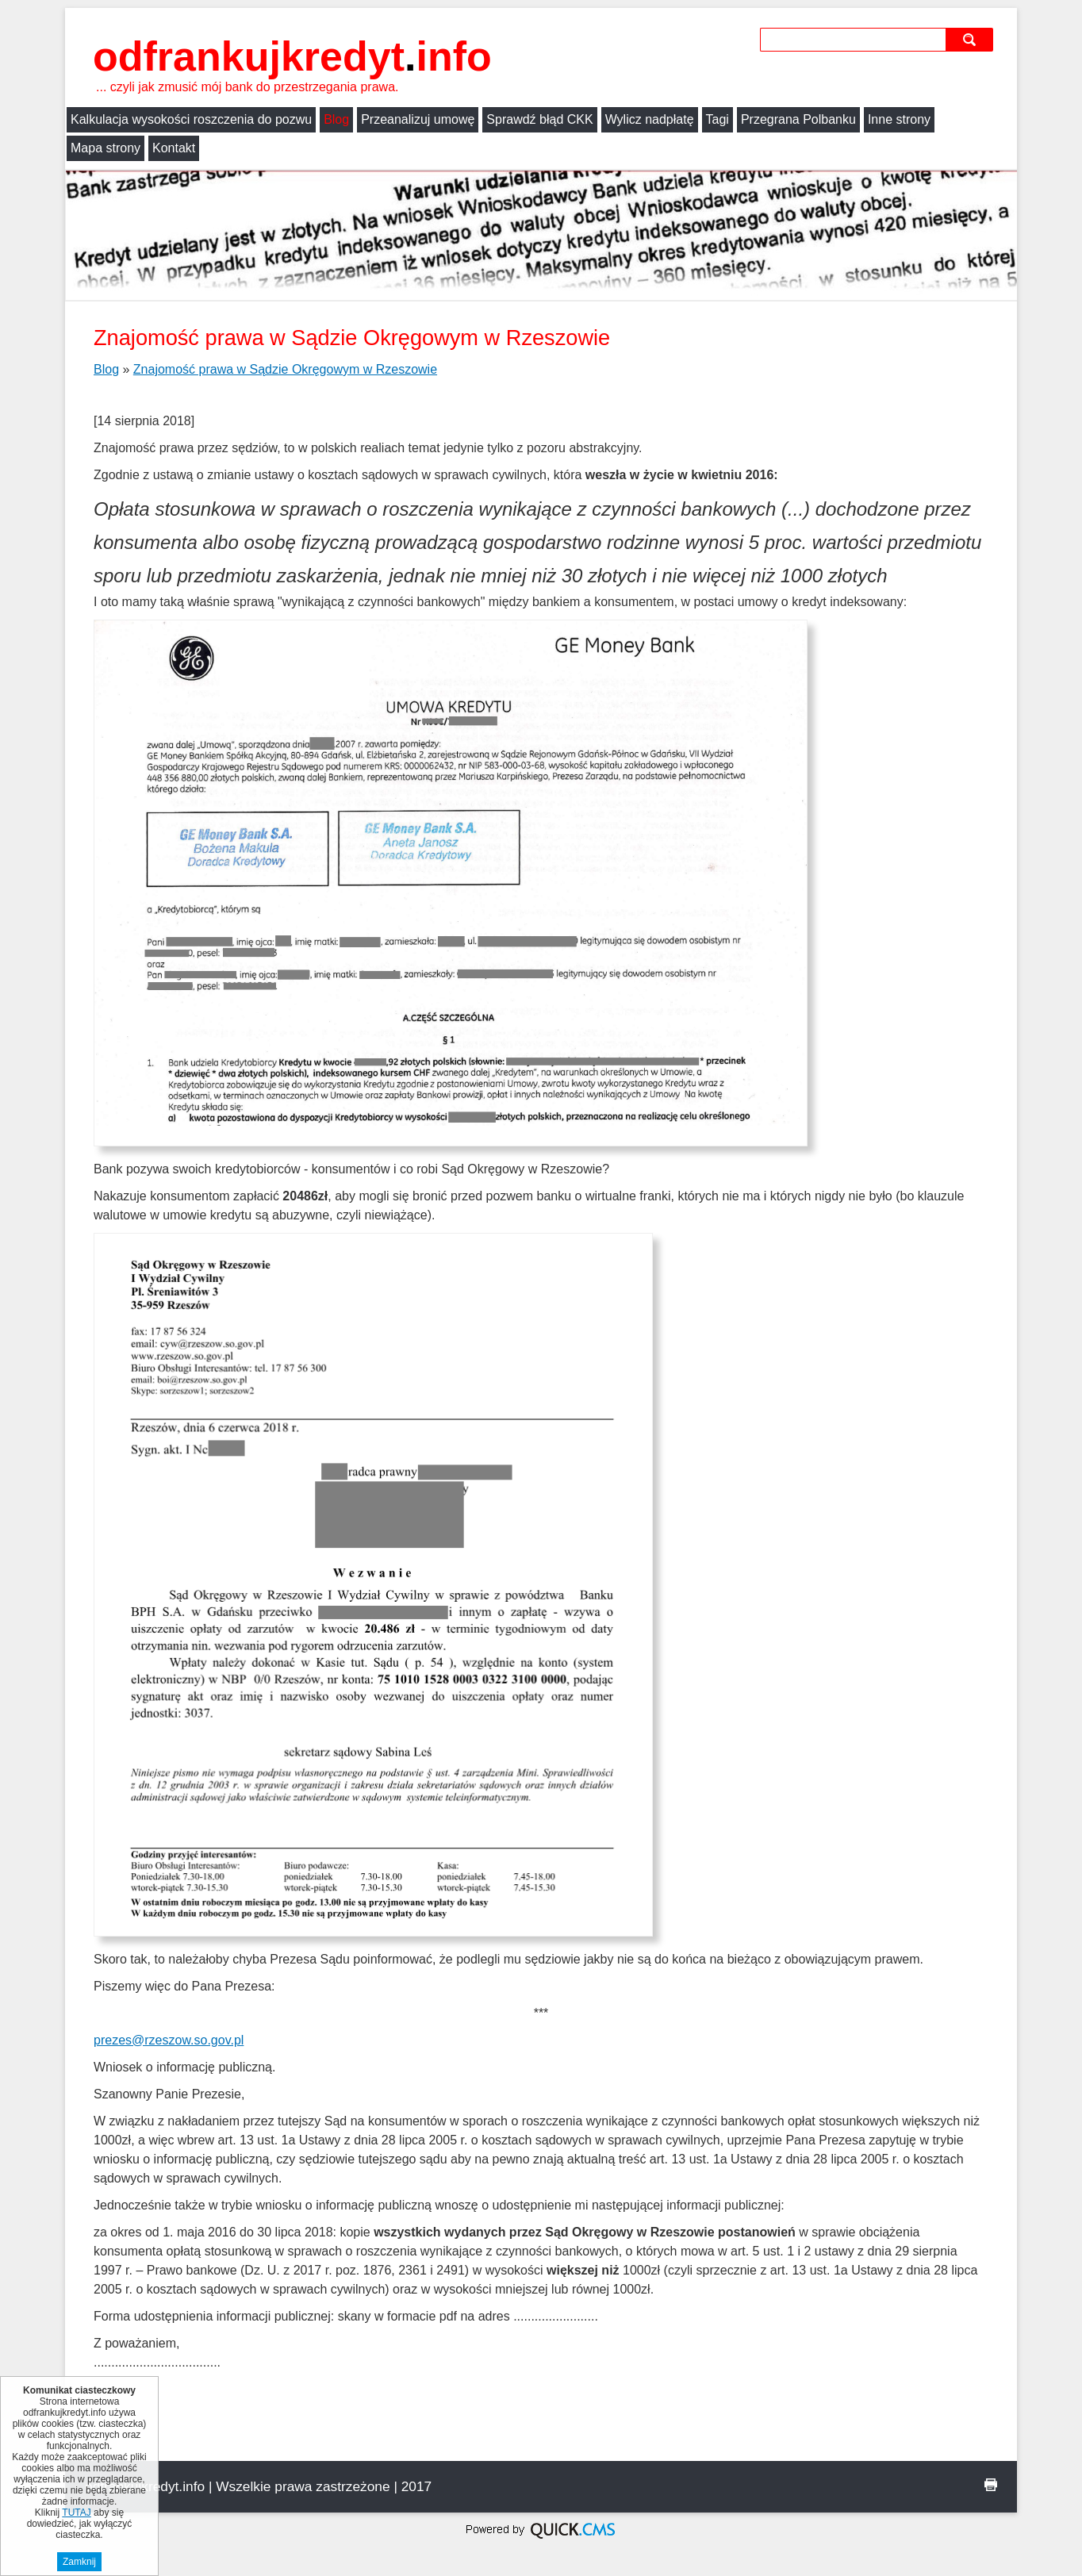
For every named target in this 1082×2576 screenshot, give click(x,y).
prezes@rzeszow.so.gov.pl (169, 2040)
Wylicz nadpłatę (649, 119)
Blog (336, 119)
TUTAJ (76, 2512)
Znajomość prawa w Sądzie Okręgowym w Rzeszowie (285, 369)
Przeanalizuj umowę (417, 119)
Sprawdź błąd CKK (539, 119)
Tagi (717, 119)
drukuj (990, 2484)
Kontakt (173, 148)
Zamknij (79, 2561)
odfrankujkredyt (292, 56)
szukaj (971, 39)
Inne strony (899, 119)
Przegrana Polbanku (798, 119)
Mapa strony (105, 148)
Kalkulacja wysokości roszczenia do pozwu (191, 119)
